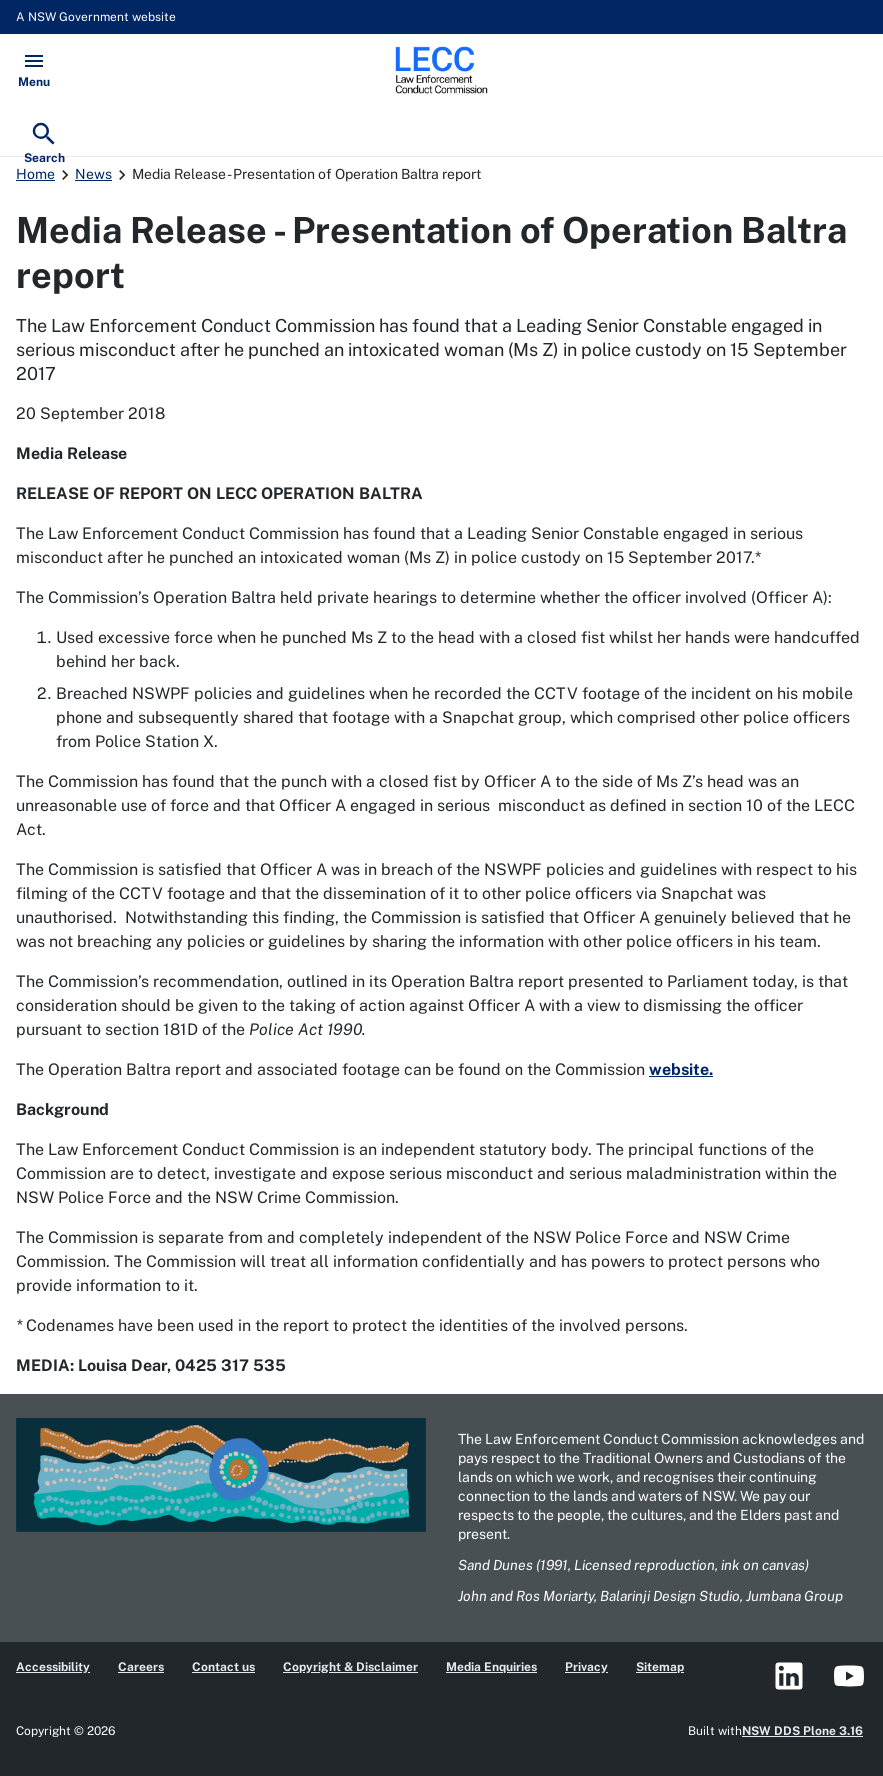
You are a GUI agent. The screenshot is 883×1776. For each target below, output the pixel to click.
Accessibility (53, 1667)
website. (681, 1069)
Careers (141, 1667)
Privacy (586, 1667)
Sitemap (660, 1667)
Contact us (223, 1667)
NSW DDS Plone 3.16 (802, 1731)
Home (35, 174)
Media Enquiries (491, 1667)
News (93, 174)
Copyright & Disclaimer (350, 1667)
